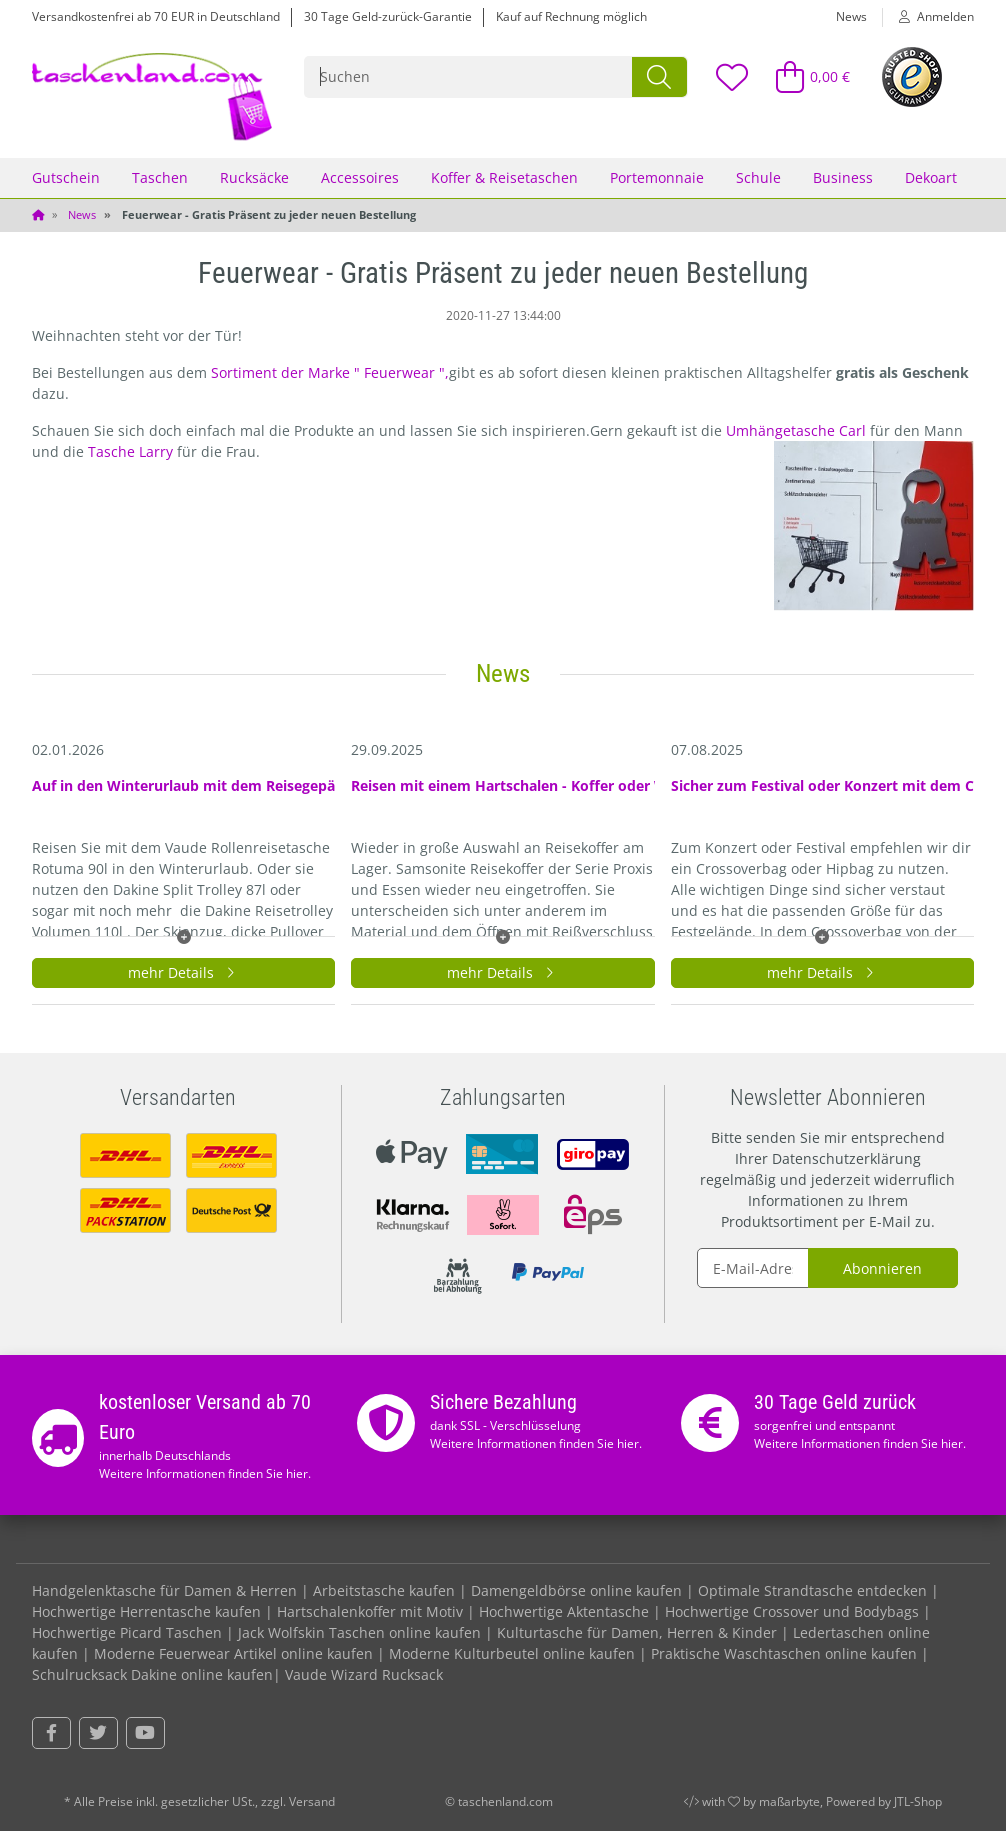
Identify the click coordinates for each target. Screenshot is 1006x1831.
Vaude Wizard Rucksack (364, 1674)
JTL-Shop (918, 1801)
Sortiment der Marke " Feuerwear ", (330, 372)
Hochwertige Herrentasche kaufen (146, 1611)
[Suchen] (468, 77)
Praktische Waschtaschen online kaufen (784, 1653)
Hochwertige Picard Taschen (127, 1632)
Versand (312, 1801)
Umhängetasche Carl (798, 430)
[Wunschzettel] (731, 76)
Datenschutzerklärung (846, 1158)
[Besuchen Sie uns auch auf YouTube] (145, 1733)
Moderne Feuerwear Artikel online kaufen (233, 1653)
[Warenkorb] (804, 76)
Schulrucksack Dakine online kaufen (152, 1674)
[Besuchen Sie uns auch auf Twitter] (98, 1733)
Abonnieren (882, 1268)
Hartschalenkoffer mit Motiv (370, 1611)
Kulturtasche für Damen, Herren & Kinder (637, 1632)
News (851, 16)
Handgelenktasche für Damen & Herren (164, 1590)
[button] (928, 17)
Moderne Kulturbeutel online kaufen (512, 1653)
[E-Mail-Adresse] (753, 1268)
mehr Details (184, 972)
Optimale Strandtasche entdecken (812, 1590)
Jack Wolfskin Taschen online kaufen (359, 1632)
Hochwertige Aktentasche (564, 1611)
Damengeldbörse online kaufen (576, 1590)
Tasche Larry (132, 451)
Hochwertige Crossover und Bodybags (792, 1611)
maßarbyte (789, 1801)
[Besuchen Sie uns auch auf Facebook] (51, 1733)
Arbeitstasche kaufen (384, 1590)
